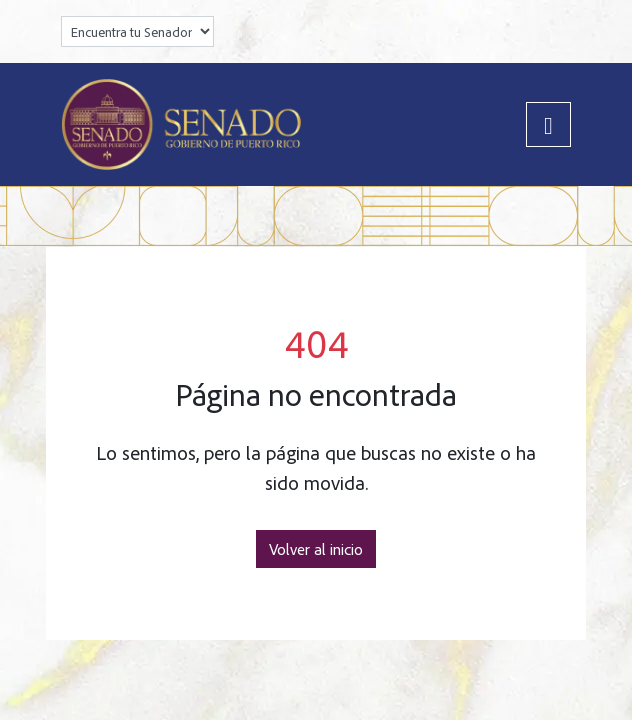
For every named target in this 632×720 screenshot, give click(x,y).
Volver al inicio (316, 549)
